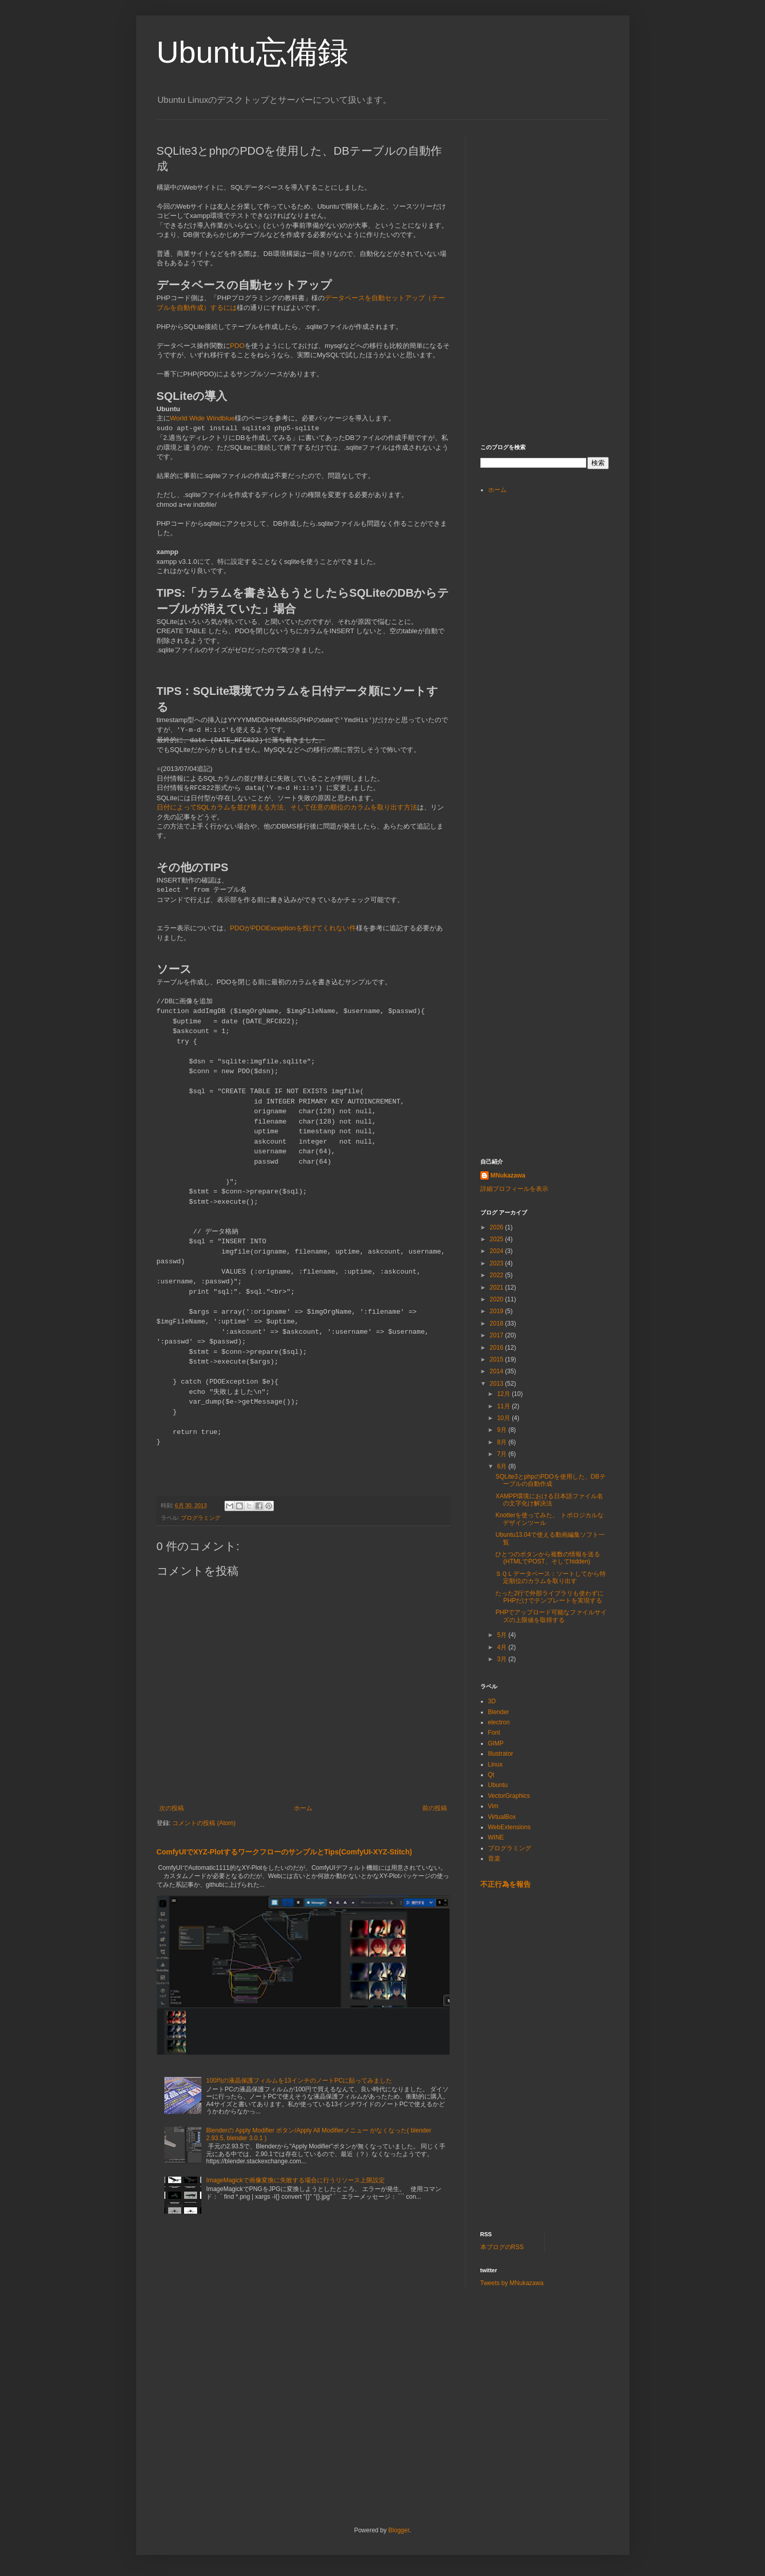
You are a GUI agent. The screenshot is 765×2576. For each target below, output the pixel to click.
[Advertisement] (557, 199)
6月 (502, 1466)
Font (494, 1732)
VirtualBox (502, 1816)
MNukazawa (508, 1175)
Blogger (398, 2530)
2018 (497, 1323)
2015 (497, 1359)
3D (492, 1701)
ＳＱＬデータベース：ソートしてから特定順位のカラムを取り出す (550, 1577)
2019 (497, 1311)
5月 (502, 1635)
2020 (497, 1299)
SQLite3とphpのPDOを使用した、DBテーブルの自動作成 (550, 1480)
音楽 (494, 1858)
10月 (504, 1418)
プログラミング (200, 1518)
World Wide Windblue (202, 418)
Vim (493, 1806)
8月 (502, 1442)
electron (499, 1722)
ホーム (303, 1808)
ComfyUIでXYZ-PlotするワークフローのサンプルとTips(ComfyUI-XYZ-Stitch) (284, 1852)
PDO (237, 345)
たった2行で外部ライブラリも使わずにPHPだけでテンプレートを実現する (549, 1597)
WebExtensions (509, 1827)
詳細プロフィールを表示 (514, 1188)
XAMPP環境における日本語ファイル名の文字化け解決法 (549, 1500)
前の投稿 (434, 1808)
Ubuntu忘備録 (252, 52)
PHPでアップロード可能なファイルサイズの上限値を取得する (551, 1616)
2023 (497, 1263)
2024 (497, 1251)
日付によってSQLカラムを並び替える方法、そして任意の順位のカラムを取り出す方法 (287, 807)
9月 (502, 1429)
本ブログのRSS (502, 2247)
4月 (502, 1647)
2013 (497, 1383)
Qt (491, 1774)
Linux (495, 1764)
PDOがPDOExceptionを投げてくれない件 (293, 928)
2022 (497, 1275)
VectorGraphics (509, 1795)
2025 (497, 1239)
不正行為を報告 (505, 1884)
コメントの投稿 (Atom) (203, 1823)
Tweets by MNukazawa (512, 2283)
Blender (498, 1712)
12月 (504, 1393)
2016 (497, 1347)
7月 (502, 1454)
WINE (496, 1837)
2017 (497, 1335)
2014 (497, 1371)
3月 (502, 1659)
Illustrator (500, 1753)
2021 (497, 1287)
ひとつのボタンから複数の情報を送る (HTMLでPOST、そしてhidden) (547, 1558)
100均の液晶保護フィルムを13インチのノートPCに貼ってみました (299, 2080)
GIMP (496, 1743)
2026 (497, 1227)
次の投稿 (171, 1808)
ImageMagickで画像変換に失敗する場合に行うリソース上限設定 (295, 2180)
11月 (504, 1406)
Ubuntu (498, 1785)
